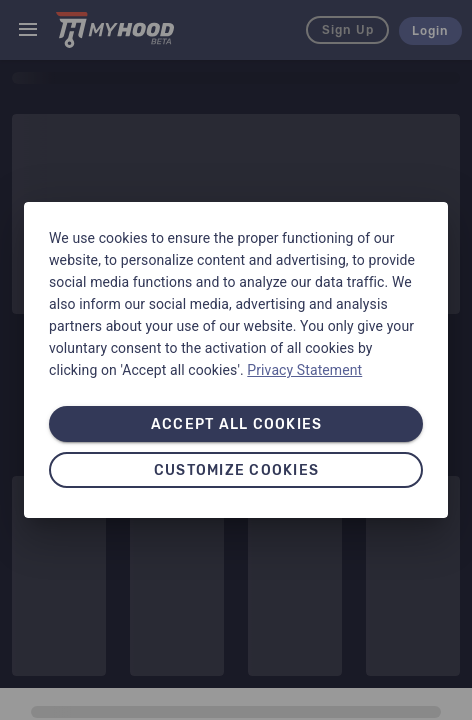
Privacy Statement (304, 370)
